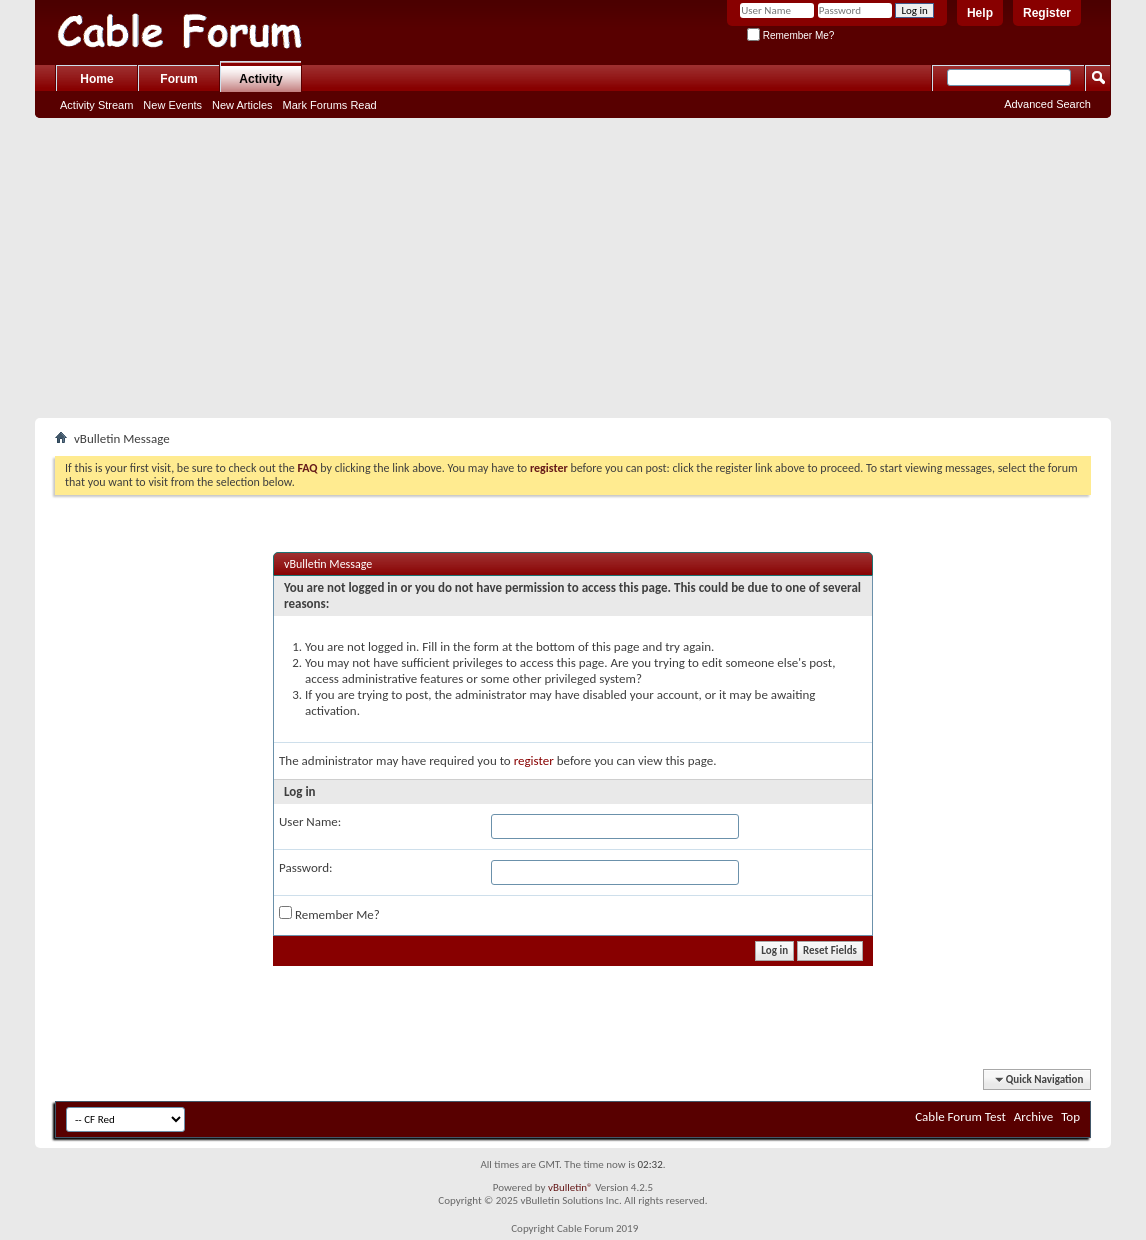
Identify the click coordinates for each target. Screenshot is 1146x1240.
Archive (1033, 1116)
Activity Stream (96, 105)
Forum (178, 79)
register (534, 760)
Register (1047, 13)
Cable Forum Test (960, 1116)
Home (96, 79)
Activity (260, 79)
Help (980, 13)
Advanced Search (1047, 104)
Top (1070, 1116)
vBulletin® (570, 1187)
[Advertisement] (573, 268)
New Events (172, 105)
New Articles (242, 105)
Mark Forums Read (330, 105)
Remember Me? (790, 35)
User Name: (310, 821)
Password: (305, 867)
